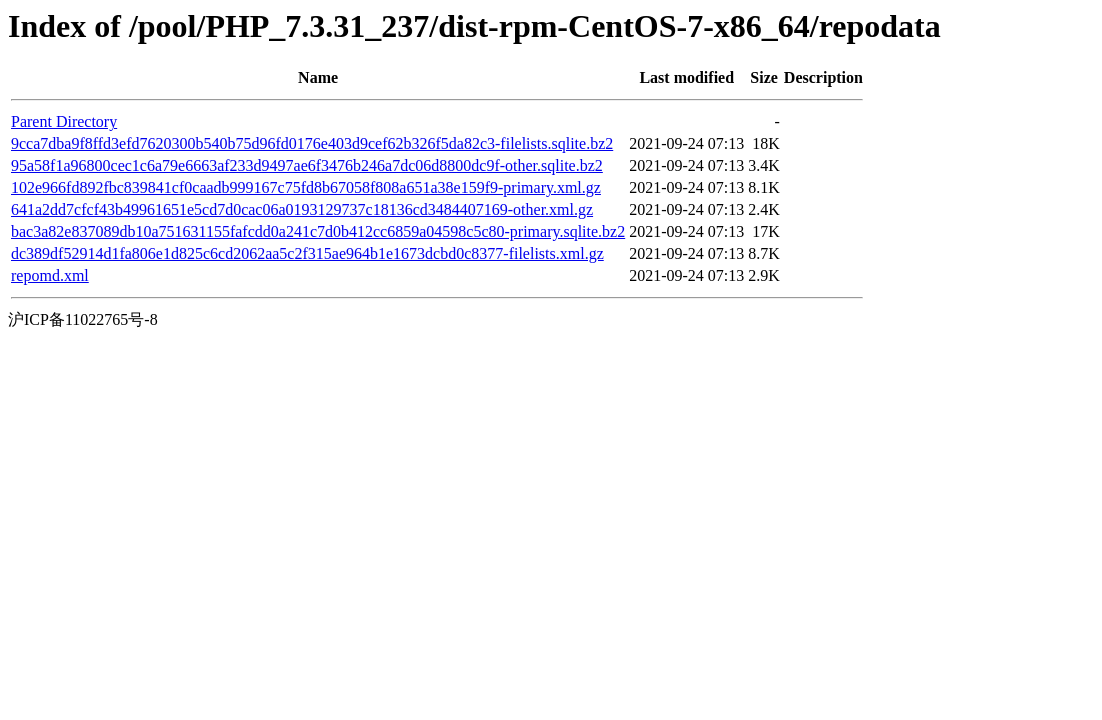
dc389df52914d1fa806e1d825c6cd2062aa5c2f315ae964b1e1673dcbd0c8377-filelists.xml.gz (307, 253)
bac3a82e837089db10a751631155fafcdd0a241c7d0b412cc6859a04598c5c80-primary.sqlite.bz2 (318, 231)
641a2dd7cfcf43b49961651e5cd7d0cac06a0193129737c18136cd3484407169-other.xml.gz (302, 209)
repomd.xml (50, 275)
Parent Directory (64, 121)
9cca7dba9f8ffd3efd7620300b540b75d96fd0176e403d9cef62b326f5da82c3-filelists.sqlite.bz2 (312, 143)
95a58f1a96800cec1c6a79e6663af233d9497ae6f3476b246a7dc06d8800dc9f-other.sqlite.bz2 (307, 165)
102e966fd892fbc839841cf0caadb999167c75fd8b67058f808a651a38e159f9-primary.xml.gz (306, 187)
